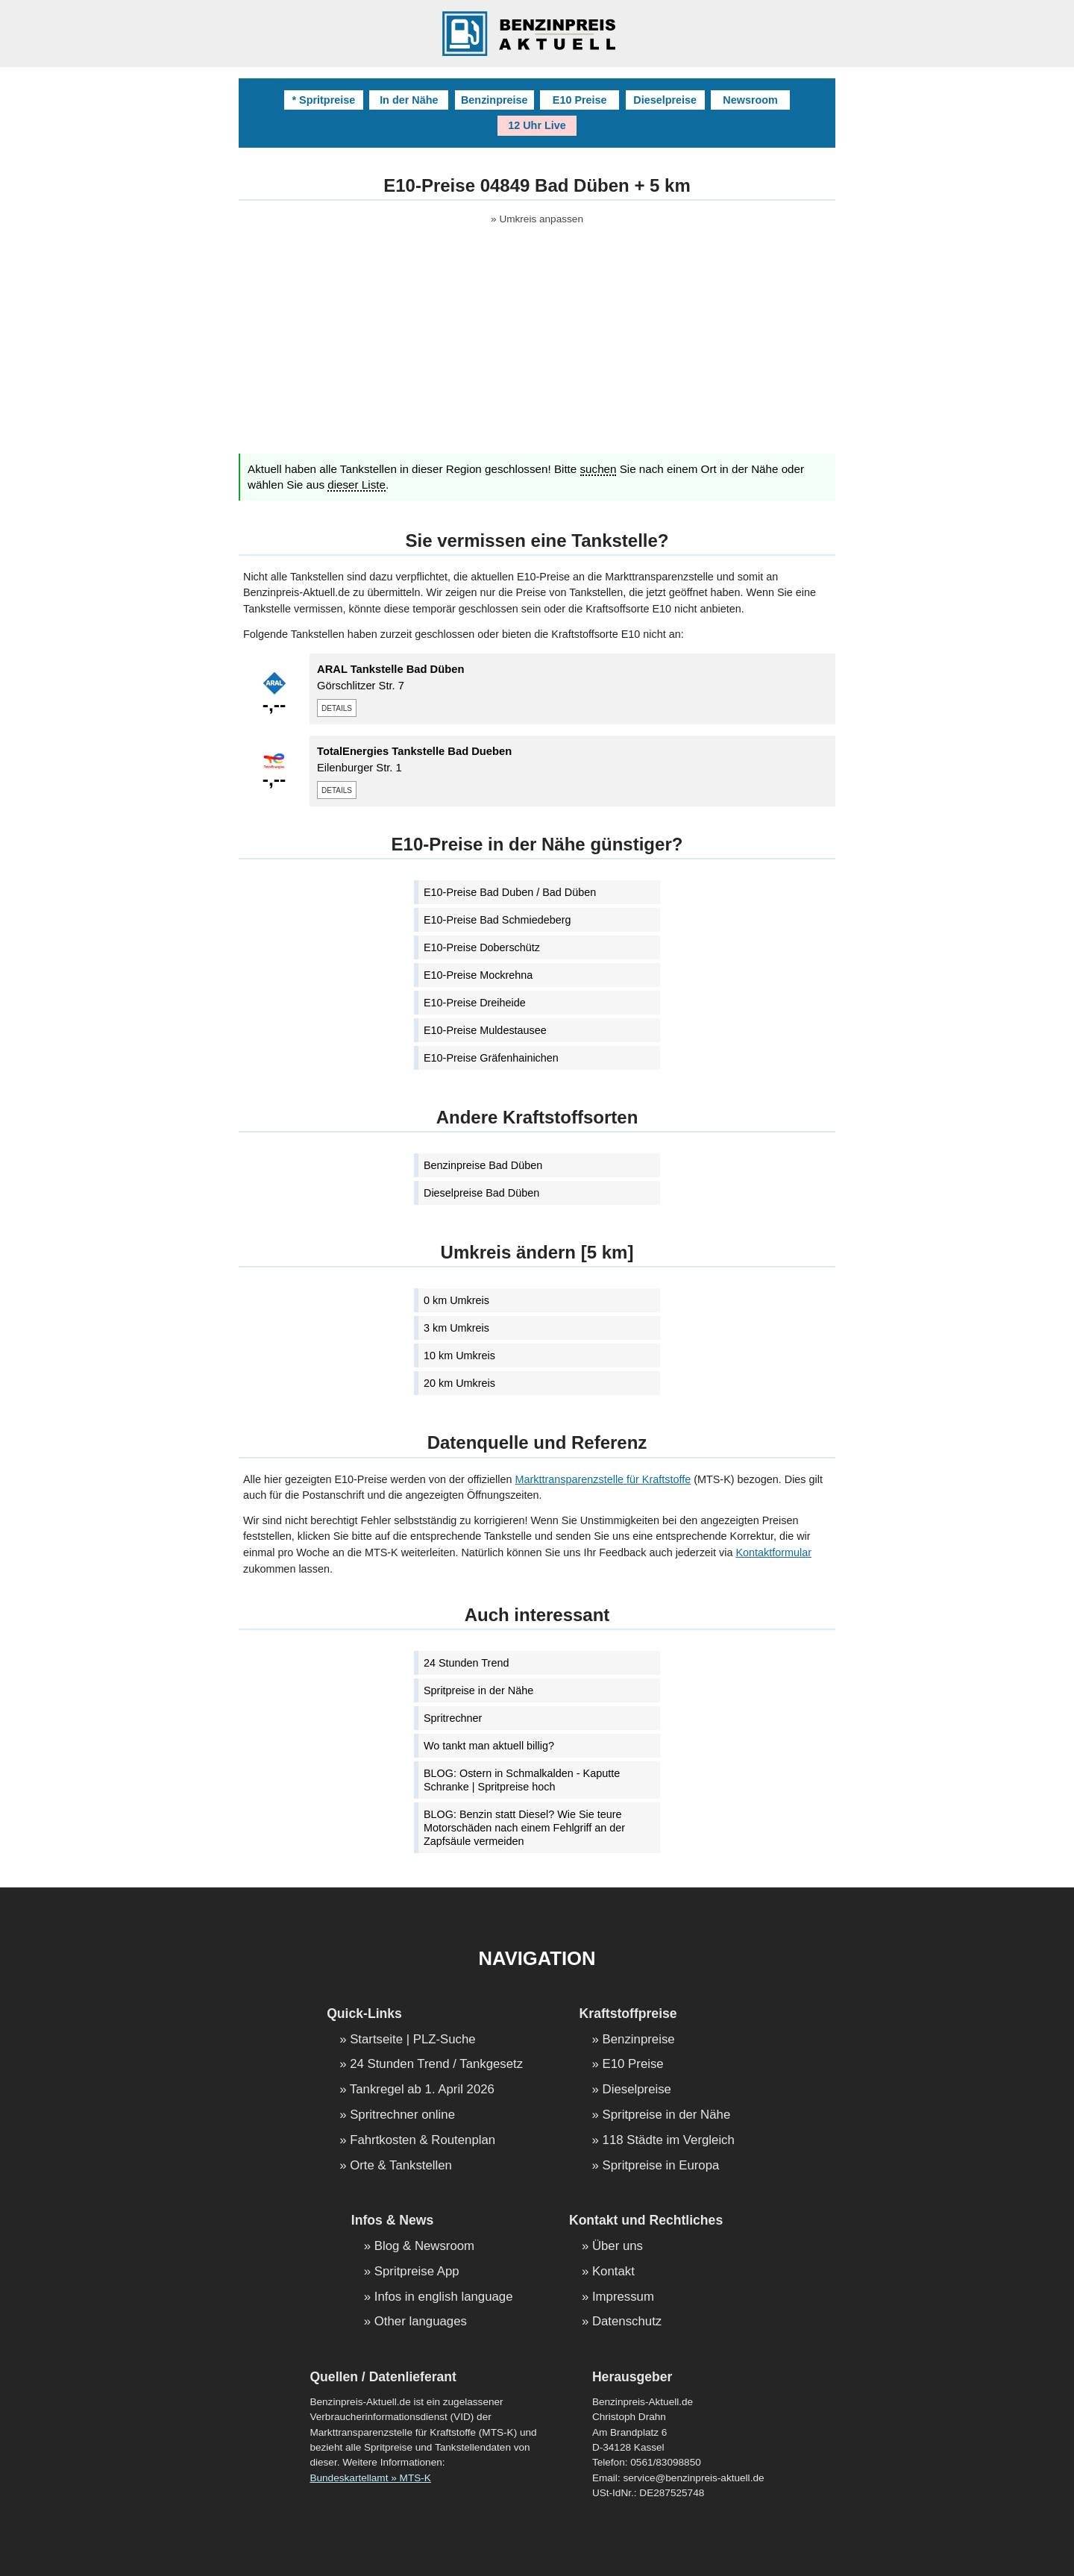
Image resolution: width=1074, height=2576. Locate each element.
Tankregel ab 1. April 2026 (422, 2090)
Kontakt (613, 2272)
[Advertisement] (537, 349)
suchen (598, 469)
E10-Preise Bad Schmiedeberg (497, 920)
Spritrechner (453, 1718)
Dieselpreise (665, 100)
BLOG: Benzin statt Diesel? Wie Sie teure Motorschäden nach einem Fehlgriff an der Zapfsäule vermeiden (524, 1827)
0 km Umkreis (456, 1300)
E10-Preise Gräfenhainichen (491, 1058)
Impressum (623, 2297)
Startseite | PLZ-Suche (413, 2040)
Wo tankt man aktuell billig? (489, 1746)
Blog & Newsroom (424, 2246)
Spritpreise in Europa (661, 2166)
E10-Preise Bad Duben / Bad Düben (510, 892)
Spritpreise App (416, 2272)
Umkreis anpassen (541, 219)
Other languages (420, 2322)
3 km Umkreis (456, 1328)
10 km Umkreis (459, 1355)
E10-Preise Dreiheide (475, 1003)
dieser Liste (356, 485)
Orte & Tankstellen (401, 2166)
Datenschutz (627, 2322)
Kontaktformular (773, 1552)
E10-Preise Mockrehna (478, 975)
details (336, 707)
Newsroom (750, 100)
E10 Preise (580, 100)
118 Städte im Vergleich (669, 2140)
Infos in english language (443, 2297)
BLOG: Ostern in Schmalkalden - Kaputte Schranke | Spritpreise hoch (522, 1780)
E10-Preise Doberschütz (482, 947)
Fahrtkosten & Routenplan (422, 2140)
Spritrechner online (402, 2115)
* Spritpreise (323, 100)
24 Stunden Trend (466, 1663)
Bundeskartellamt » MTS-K (370, 2477)
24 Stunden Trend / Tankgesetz (436, 2064)
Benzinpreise (494, 100)
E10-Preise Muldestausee (485, 1030)
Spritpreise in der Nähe (478, 1690)
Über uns (617, 2246)
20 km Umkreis (459, 1383)
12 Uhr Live (537, 125)
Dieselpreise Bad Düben (481, 1193)
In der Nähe (409, 100)
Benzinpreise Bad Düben (483, 1165)
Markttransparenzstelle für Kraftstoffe (603, 1479)
